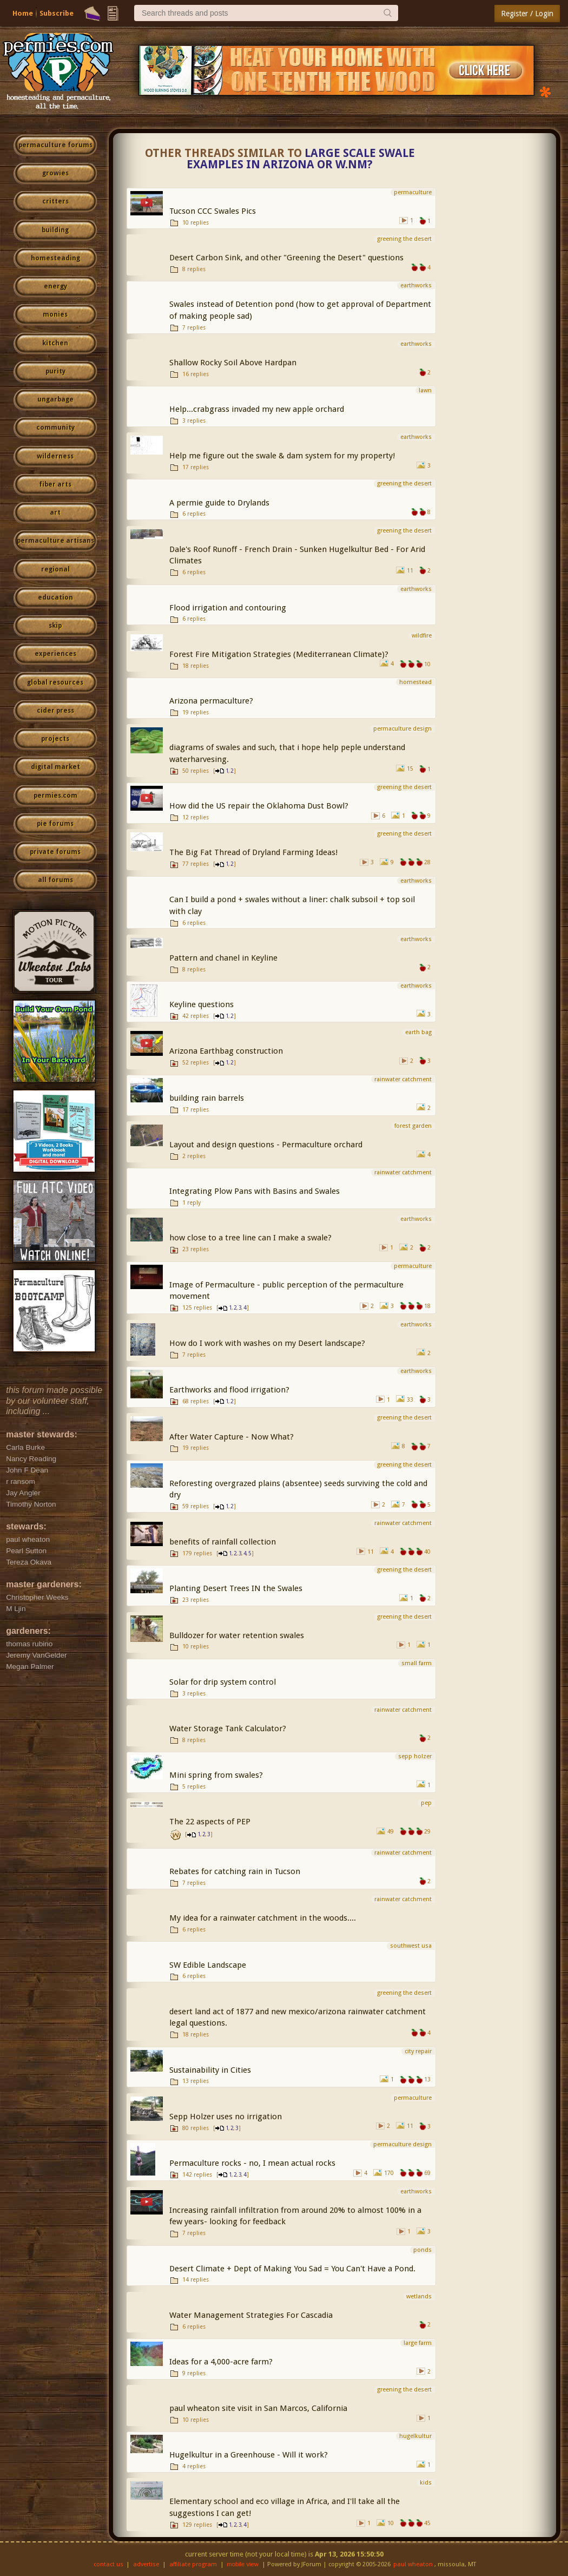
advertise (146, 2564)
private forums (55, 852)
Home (22, 13)
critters (55, 201)
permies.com (55, 795)
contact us (108, 2564)
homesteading (55, 258)
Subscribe (56, 13)
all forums (55, 880)
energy (55, 286)
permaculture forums (55, 145)
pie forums (55, 823)
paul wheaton (413, 2564)
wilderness (55, 456)
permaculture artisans (55, 540)
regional (55, 569)
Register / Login (527, 13)
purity (55, 371)
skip (55, 625)
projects (55, 738)
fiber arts (55, 484)
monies (55, 314)
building (55, 230)
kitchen (55, 343)
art (55, 512)
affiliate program (193, 2564)
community (55, 427)
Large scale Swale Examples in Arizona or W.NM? (301, 159)
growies (55, 173)
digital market (55, 767)
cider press (55, 710)
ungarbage (55, 399)
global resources (55, 682)
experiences (55, 654)
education (55, 597)
